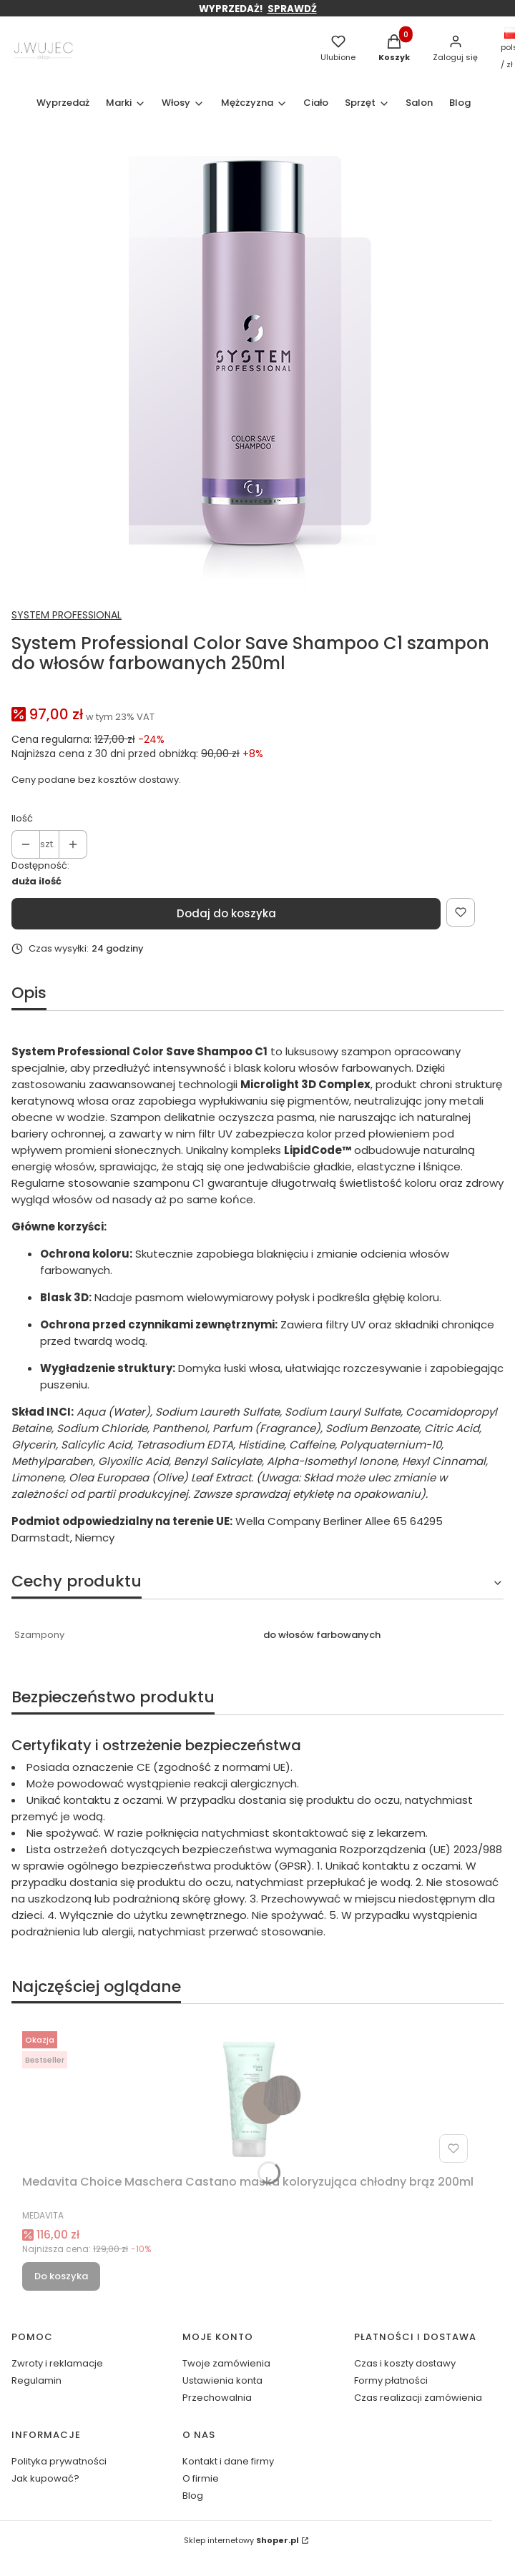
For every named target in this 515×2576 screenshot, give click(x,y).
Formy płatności (391, 2380)
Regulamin (36, 2380)
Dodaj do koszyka (226, 913)
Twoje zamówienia (226, 2363)
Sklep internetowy (241, 2540)
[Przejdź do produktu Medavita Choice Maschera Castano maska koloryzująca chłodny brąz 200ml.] (248, 2096)
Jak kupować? (45, 2478)
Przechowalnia (217, 2397)
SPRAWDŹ (292, 9)
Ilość (22, 818)
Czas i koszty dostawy (405, 2363)
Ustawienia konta (222, 2380)
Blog (192, 2495)
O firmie (200, 2478)
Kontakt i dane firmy (228, 2461)
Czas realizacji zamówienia (418, 2397)
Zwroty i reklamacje (57, 2363)
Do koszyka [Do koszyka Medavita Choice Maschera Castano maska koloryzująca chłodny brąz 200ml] (61, 2276)
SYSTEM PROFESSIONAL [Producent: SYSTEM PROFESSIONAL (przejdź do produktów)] (66, 615)
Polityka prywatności (59, 2461)
